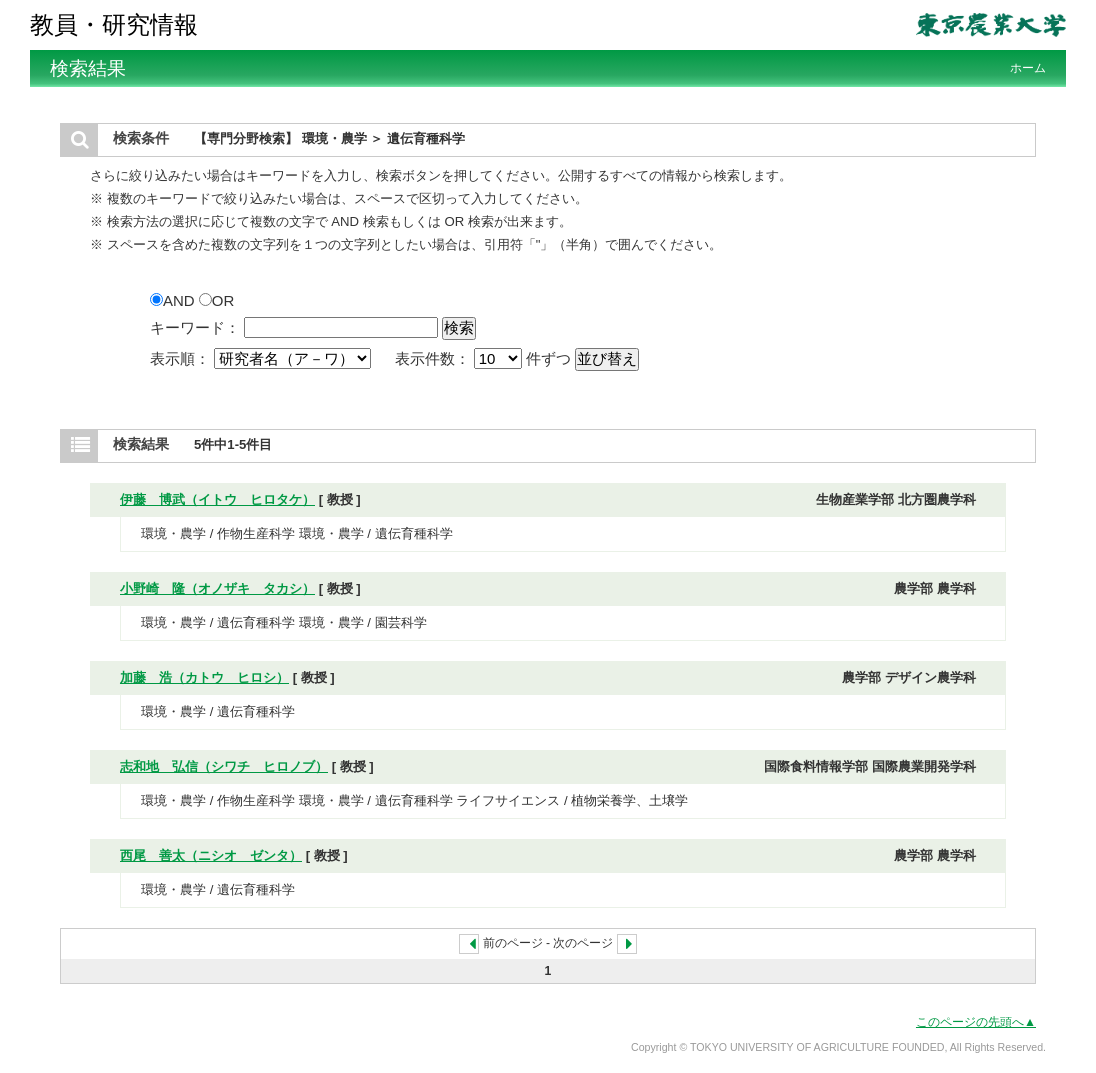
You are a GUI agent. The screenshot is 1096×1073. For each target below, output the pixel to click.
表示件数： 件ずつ (485, 358)
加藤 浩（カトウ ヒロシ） (204, 677)
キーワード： (195, 327)
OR (217, 300)
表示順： (262, 358)
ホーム (1028, 68)
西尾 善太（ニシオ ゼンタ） (211, 855)
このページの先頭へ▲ (976, 1022)
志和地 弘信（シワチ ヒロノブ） (224, 766)
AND (174, 300)
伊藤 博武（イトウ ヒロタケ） (217, 499)
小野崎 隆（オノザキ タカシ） (217, 588)
